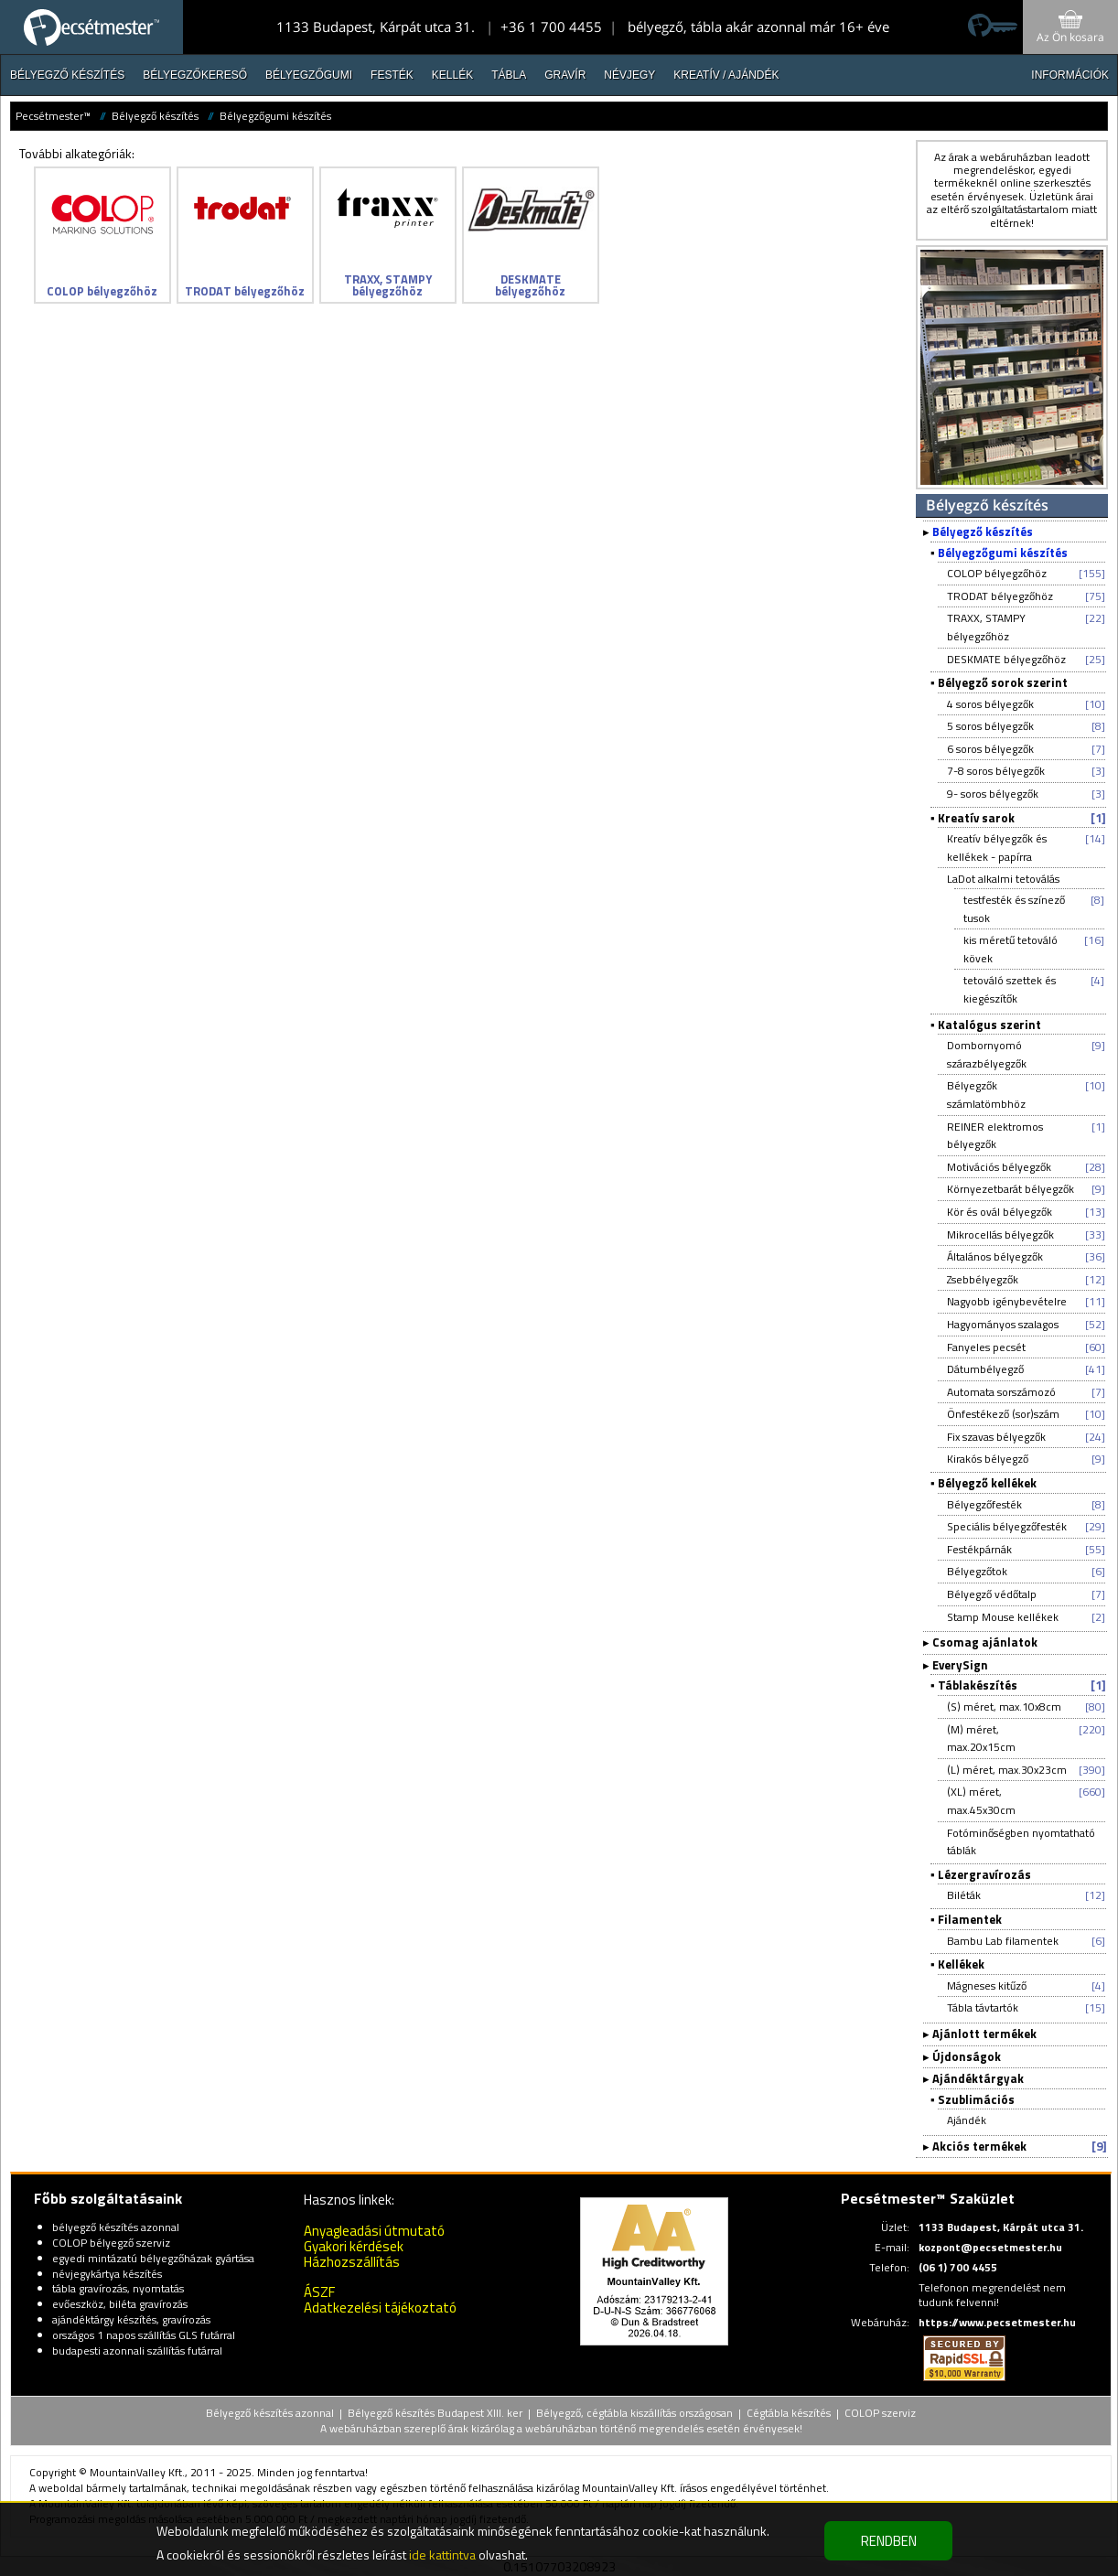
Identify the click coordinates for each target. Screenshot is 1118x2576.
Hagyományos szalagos (1003, 1324)
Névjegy (629, 75)
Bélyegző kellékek (987, 1483)
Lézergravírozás (984, 1874)
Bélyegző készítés (67, 75)
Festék (392, 75)
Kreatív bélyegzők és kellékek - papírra (997, 847)
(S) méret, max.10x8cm (1004, 1706)
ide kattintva (442, 2554)
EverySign (960, 1665)
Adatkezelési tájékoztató (380, 2307)
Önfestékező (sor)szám (1003, 1413)
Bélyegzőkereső (195, 75)
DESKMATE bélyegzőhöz (1006, 659)
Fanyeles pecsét (986, 1347)
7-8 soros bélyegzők (996, 770)
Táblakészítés (977, 1685)
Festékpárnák (979, 1549)
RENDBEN (889, 2540)
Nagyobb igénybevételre (1007, 1301)
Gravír (565, 75)
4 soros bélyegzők (990, 704)
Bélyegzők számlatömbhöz (986, 1094)
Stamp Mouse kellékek (1003, 1617)
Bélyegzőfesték (984, 1504)
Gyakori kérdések (353, 2246)
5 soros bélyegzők (990, 726)
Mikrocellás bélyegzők (1000, 1234)
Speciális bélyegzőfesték (1007, 1526)
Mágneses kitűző (987, 1985)
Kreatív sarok (976, 818)
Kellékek (961, 1964)
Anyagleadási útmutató (374, 2230)
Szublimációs (976, 2099)
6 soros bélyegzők (990, 748)
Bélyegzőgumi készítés (275, 115)
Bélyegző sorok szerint (1003, 682)
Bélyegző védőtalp (992, 1594)
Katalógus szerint (989, 1024)
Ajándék (966, 2120)
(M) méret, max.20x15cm (981, 1738)
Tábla (508, 75)
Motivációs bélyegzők (999, 1166)
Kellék (452, 75)
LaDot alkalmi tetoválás (1003, 878)
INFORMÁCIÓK (1070, 75)
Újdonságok (966, 2056)
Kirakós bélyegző (987, 1458)
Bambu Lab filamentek (1003, 1940)
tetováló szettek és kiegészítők (1009, 989)
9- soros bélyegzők (992, 793)
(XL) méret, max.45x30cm (981, 1801)
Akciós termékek (979, 2146)
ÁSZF (319, 2291)
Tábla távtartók (982, 2007)
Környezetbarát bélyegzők (1010, 1188)
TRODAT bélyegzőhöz (1000, 596)
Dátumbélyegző (985, 1369)
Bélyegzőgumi (308, 75)
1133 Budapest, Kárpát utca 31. (375, 26)
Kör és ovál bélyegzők (999, 1211)
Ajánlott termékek (984, 2033)
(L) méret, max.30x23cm (1007, 1769)
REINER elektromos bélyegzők (995, 1136)
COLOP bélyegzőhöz (997, 573)
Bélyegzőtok (977, 1571)
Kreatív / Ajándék (726, 75)
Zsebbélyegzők (982, 1279)
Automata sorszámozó (1001, 1392)
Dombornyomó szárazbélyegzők (987, 1054)
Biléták (964, 1895)
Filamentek (970, 1919)
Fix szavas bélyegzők (996, 1436)
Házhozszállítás (352, 2261)
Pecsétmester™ (53, 115)
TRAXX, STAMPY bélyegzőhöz (986, 627)
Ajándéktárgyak (978, 2078)
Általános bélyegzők (995, 1256)
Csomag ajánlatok (984, 1642)
